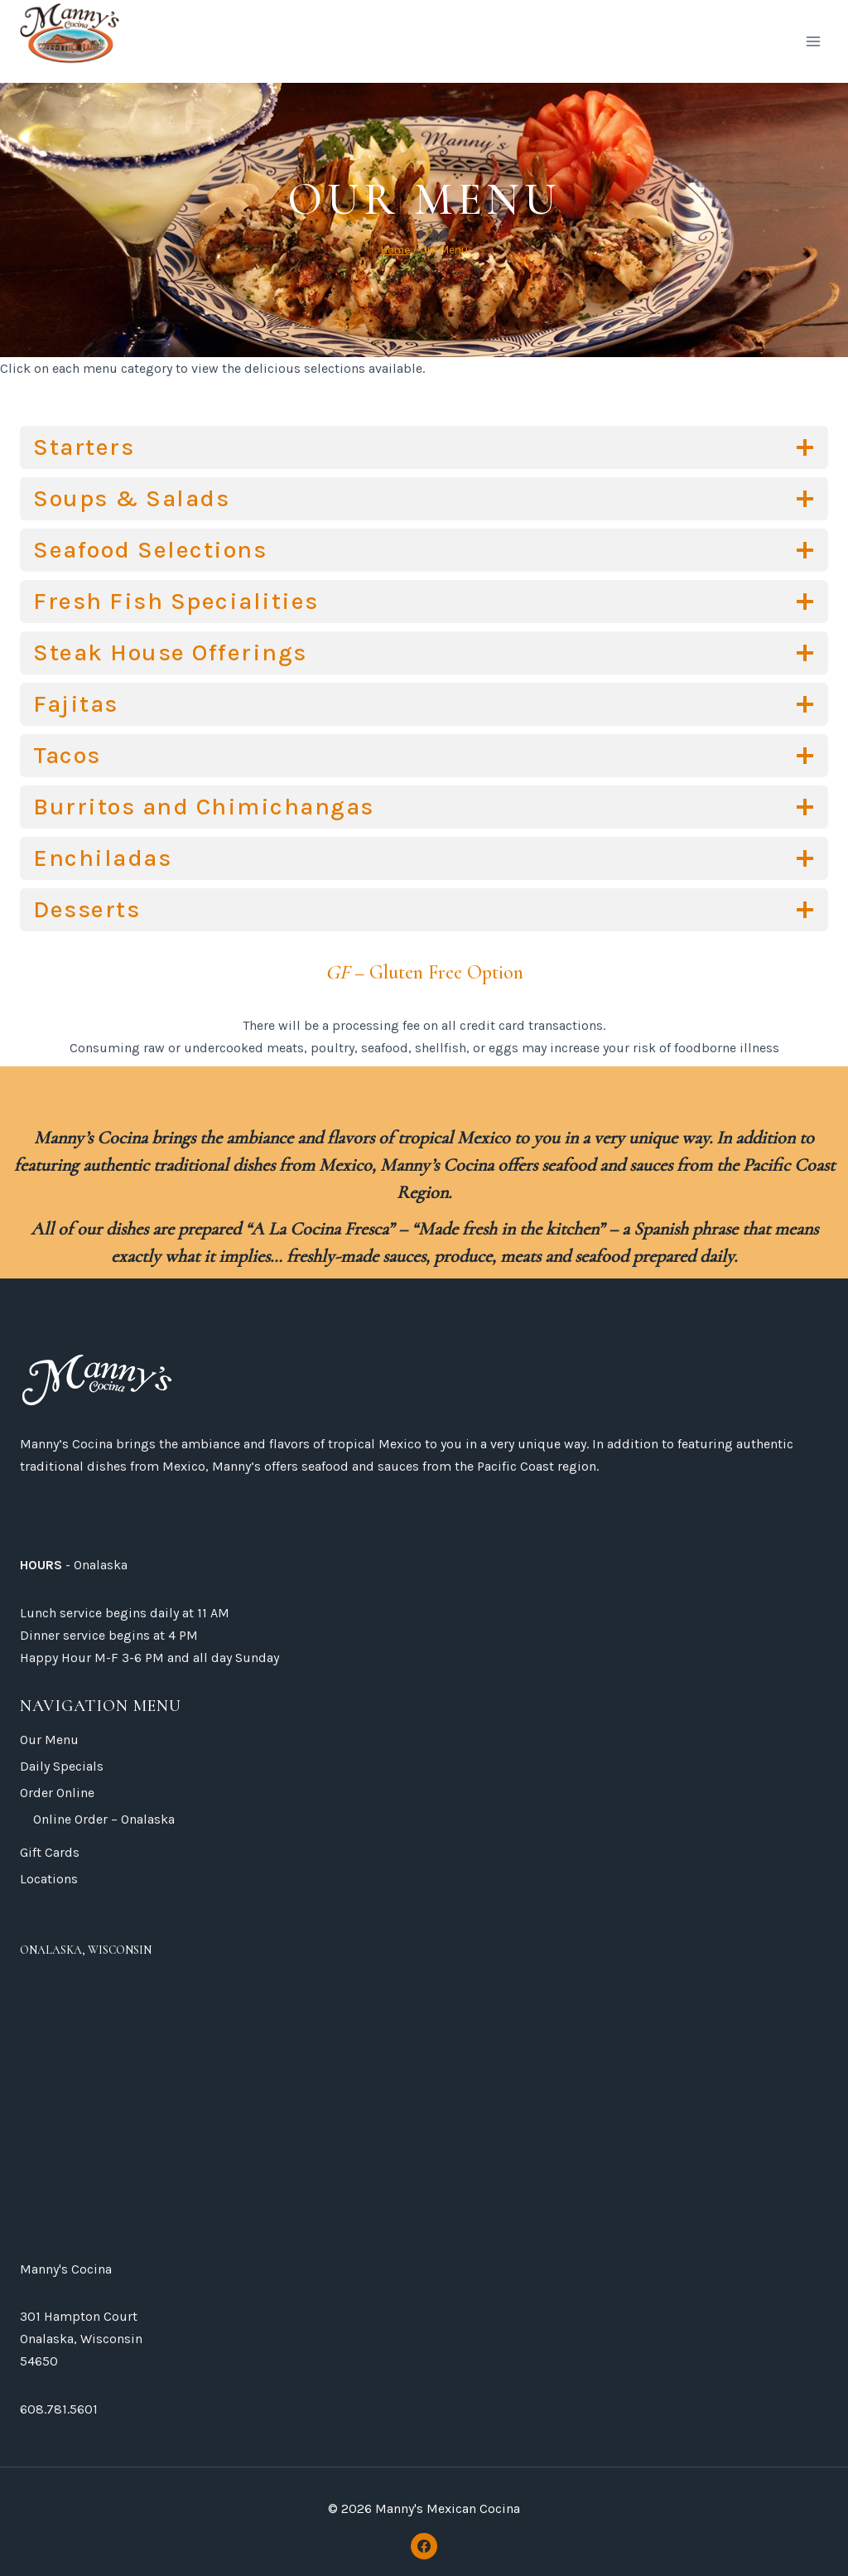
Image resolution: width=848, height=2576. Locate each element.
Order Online (57, 1792)
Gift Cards (50, 1852)
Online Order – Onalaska (104, 1819)
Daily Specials (62, 1766)
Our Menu (49, 1739)
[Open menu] (812, 41)
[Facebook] (424, 2546)
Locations (49, 1879)
